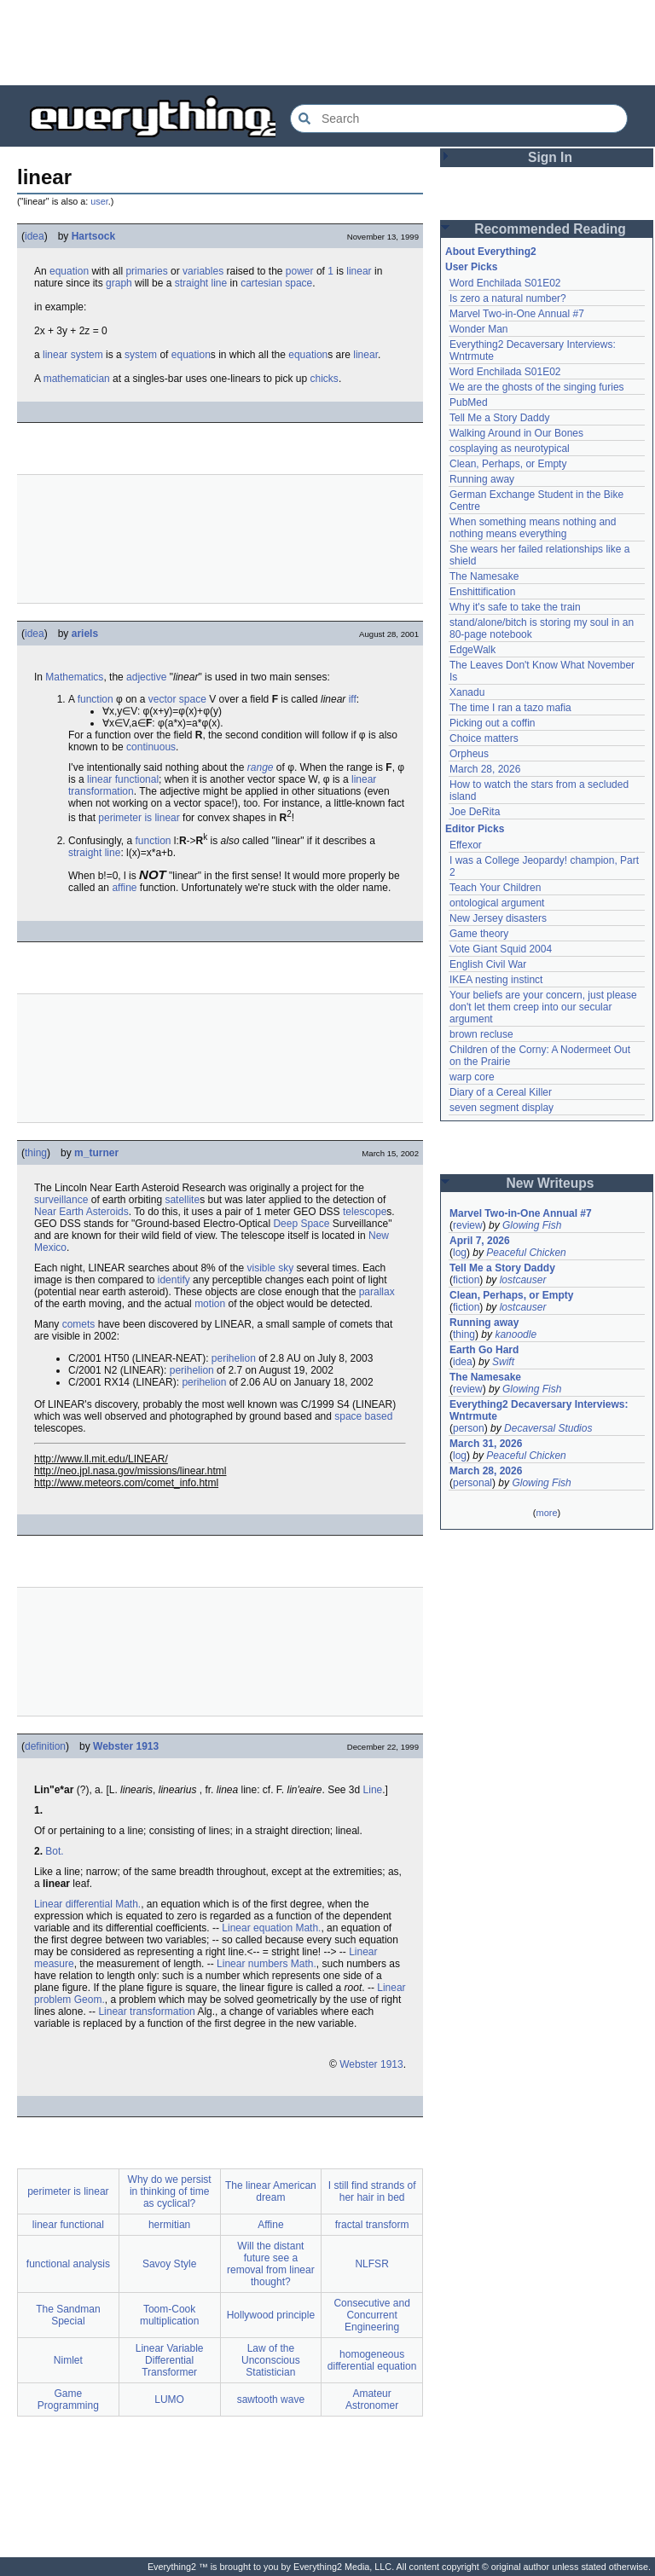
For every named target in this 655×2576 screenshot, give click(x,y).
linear (358, 271)
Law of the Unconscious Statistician (270, 2360)
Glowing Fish (531, 1225)
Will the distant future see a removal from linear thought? (271, 2264)
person (468, 1428)
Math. (128, 1904)
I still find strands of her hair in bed (372, 2191)
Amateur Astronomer (371, 2399)
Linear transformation (146, 2011)
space (298, 283)
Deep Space (301, 1224)
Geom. (89, 2000)
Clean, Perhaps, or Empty (507, 464)
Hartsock (93, 236)
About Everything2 (490, 252)
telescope (364, 1212)
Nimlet (68, 2360)
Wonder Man (478, 329)
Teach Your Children (495, 888)
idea (34, 236)
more (546, 1513)
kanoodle (515, 1334)
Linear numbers (252, 1964)
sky (285, 1268)
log (460, 1253)
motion (209, 1304)
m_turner (96, 1153)
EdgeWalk (472, 650)
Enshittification (482, 592)
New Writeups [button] (550, 1183)
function (95, 699)
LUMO (169, 2399)
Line (373, 1790)
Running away (481, 479)
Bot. (54, 1851)
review (468, 1225)
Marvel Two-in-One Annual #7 (516, 314)
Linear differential (73, 1904)
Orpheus (469, 754)
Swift (503, 1362)
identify (174, 1280)
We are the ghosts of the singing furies (536, 387)
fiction (466, 1280)
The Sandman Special (68, 2315)
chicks (324, 379)
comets (79, 1324)
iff (352, 699)
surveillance (61, 1200)
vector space (177, 699)
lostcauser (523, 1280)
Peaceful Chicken (525, 1253)
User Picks (471, 267)
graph (119, 283)
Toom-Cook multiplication (169, 2315)
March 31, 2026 (485, 1444)
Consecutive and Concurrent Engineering (371, 2315)
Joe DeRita (474, 812)
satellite (182, 1200)
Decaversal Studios (548, 1428)
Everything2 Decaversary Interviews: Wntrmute (538, 1410)
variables (203, 271)
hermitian (169, 2225)
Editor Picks (474, 829)
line (219, 283)
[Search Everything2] (459, 118)
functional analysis (68, 2264)
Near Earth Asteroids (81, 1212)
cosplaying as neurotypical (509, 448)
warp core (472, 1077)
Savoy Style (169, 2264)
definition (45, 1746)
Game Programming (68, 2399)
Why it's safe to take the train (515, 607)
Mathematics (74, 677)
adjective (146, 677)
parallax (377, 1292)
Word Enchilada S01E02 (505, 283)
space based (363, 1416)
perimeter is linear (138, 818)
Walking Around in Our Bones (516, 433)
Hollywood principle (271, 2315)
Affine (270, 2225)
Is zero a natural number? (507, 298)
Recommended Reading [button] (550, 229)
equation (69, 271)
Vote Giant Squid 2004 (500, 949)
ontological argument (496, 903)
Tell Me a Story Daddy (499, 418)
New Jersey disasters (498, 918)
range (260, 767)
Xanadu (466, 692)
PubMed (468, 402)
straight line (94, 853)
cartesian (261, 283)
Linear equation (257, 1928)
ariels (85, 634)
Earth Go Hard (484, 1350)
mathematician (76, 379)
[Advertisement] (327, 42)
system (87, 355)
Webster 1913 (126, 1746)
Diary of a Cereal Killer (500, 1092)
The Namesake (484, 576)
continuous (151, 747)
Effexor (465, 845)
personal (472, 1483)
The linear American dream (270, 2191)
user (98, 201)
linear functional (123, 779)
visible (260, 1268)
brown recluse (481, 1034)
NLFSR (371, 2264)
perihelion (234, 1358)
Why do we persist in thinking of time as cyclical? (170, 2191)
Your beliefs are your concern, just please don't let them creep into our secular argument (543, 1007)
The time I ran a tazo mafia (510, 708)
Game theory (478, 934)
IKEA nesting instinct (495, 980)
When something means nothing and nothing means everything (532, 528)
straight (191, 283)
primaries (146, 271)
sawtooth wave (270, 2399)
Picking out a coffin (492, 723)
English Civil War (487, 964)
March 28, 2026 (484, 769)
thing (36, 1153)
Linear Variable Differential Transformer (170, 2360)
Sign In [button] (550, 157)
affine (124, 888)
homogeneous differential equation (372, 2360)
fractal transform (372, 2225)
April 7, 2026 (479, 1241)
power (300, 271)
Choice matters (484, 738)
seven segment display (501, 1108)
